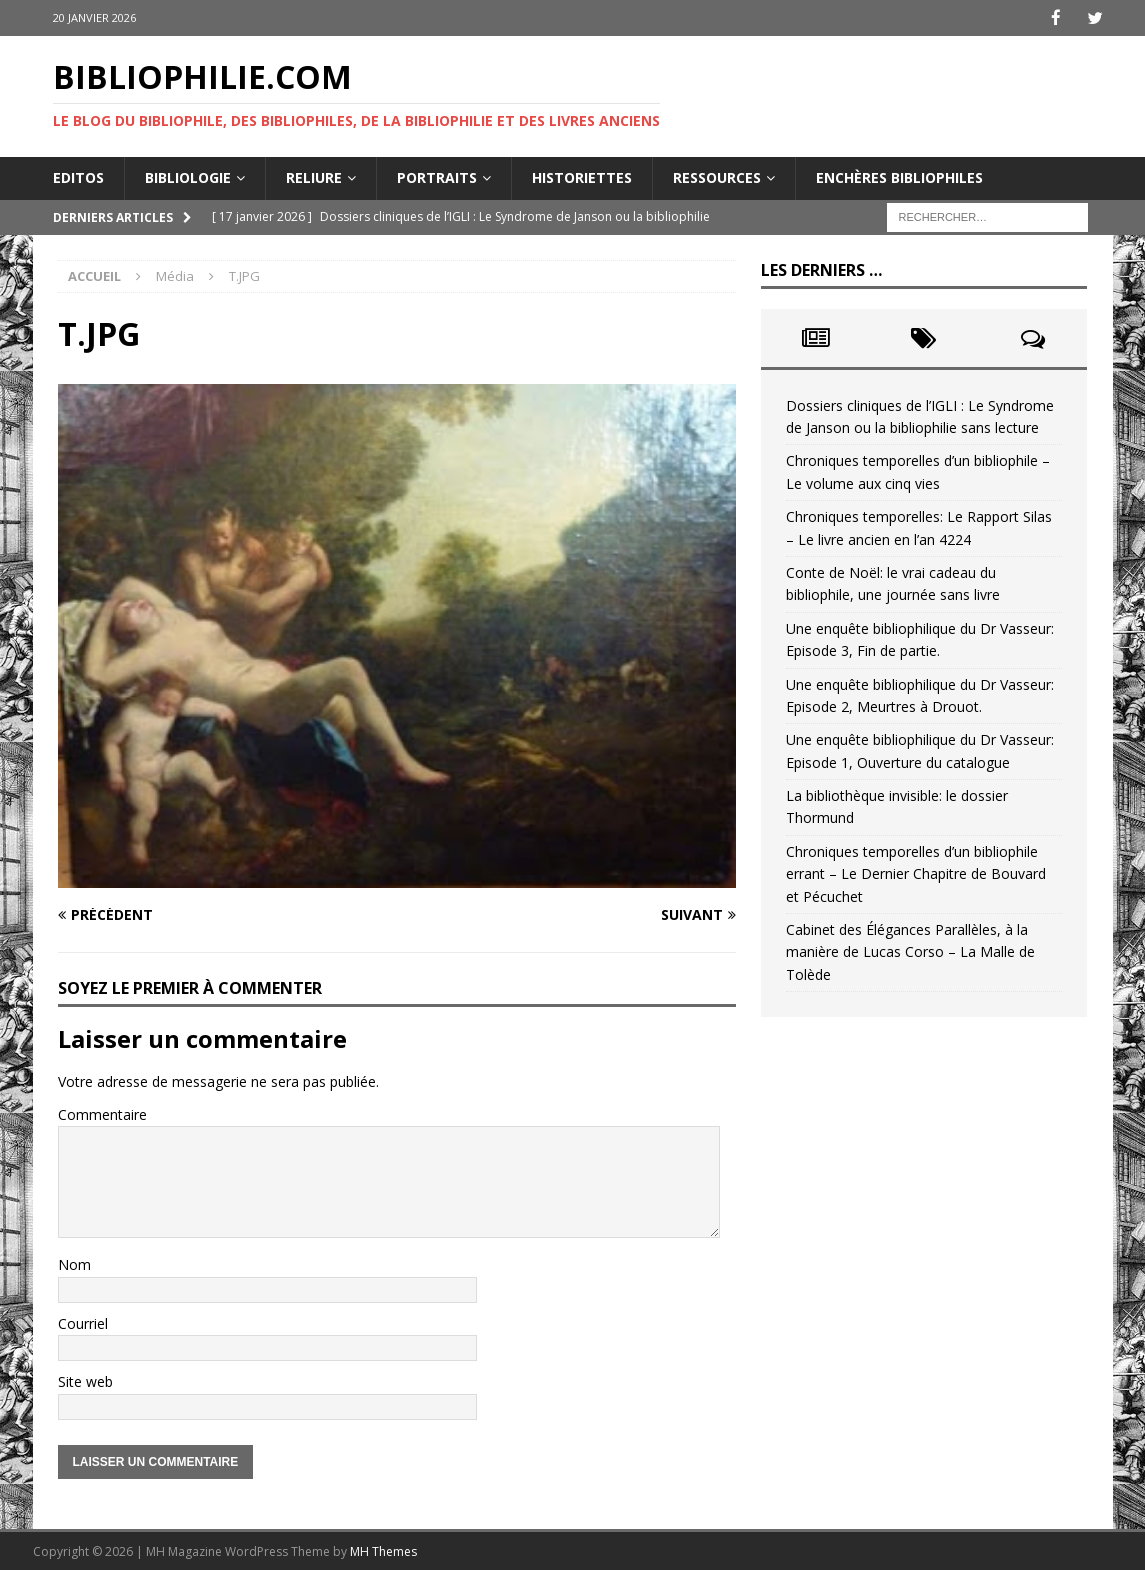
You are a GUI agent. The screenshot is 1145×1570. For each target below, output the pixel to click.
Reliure (314, 176)
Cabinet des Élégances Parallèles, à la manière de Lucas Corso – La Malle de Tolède (910, 951)
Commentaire (102, 1113)
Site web (85, 1380)
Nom (74, 1263)
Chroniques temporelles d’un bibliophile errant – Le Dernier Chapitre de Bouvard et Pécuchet (916, 873)
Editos (78, 176)
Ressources (717, 176)
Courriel (83, 1322)
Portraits (437, 176)
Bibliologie (188, 176)
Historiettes (582, 176)
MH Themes (383, 1550)
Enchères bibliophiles (899, 176)
